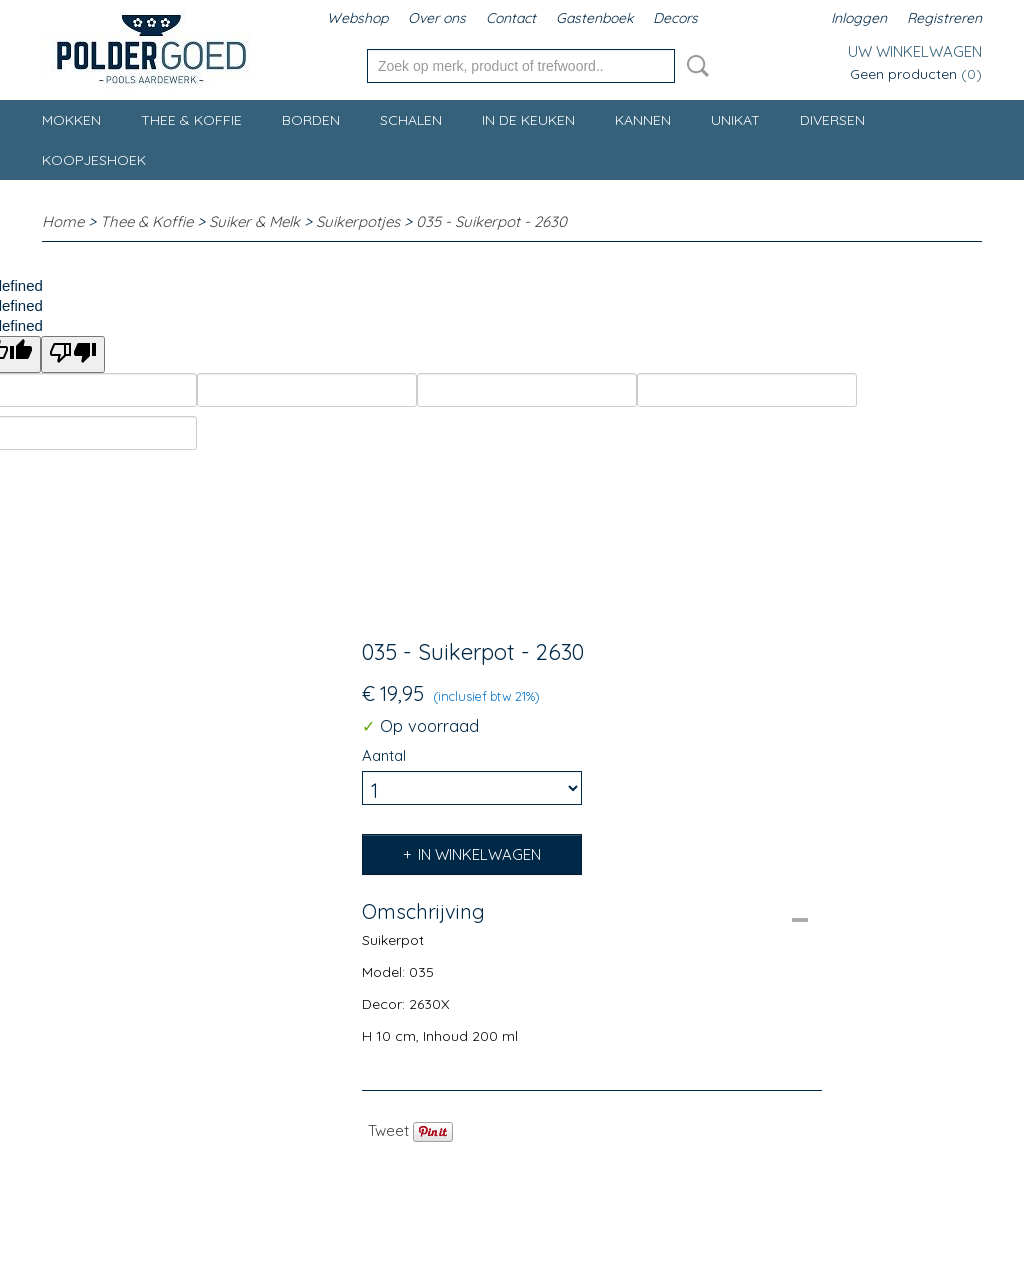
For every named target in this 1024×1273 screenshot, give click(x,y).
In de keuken (528, 120)
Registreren (944, 18)
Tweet (388, 1130)
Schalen (411, 120)
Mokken (71, 120)
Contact (511, 18)
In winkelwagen (479, 854)
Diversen (832, 120)
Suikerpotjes (358, 221)
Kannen (643, 120)
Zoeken (694, 66)
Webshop (357, 18)
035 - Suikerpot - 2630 (491, 221)
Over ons (437, 18)
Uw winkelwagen (915, 51)
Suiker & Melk (254, 221)
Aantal (384, 755)
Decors (675, 18)
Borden (311, 120)
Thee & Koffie (191, 120)
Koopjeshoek (94, 160)
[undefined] (73, 354)
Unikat (735, 120)
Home (63, 221)
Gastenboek (594, 18)
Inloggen (859, 18)
